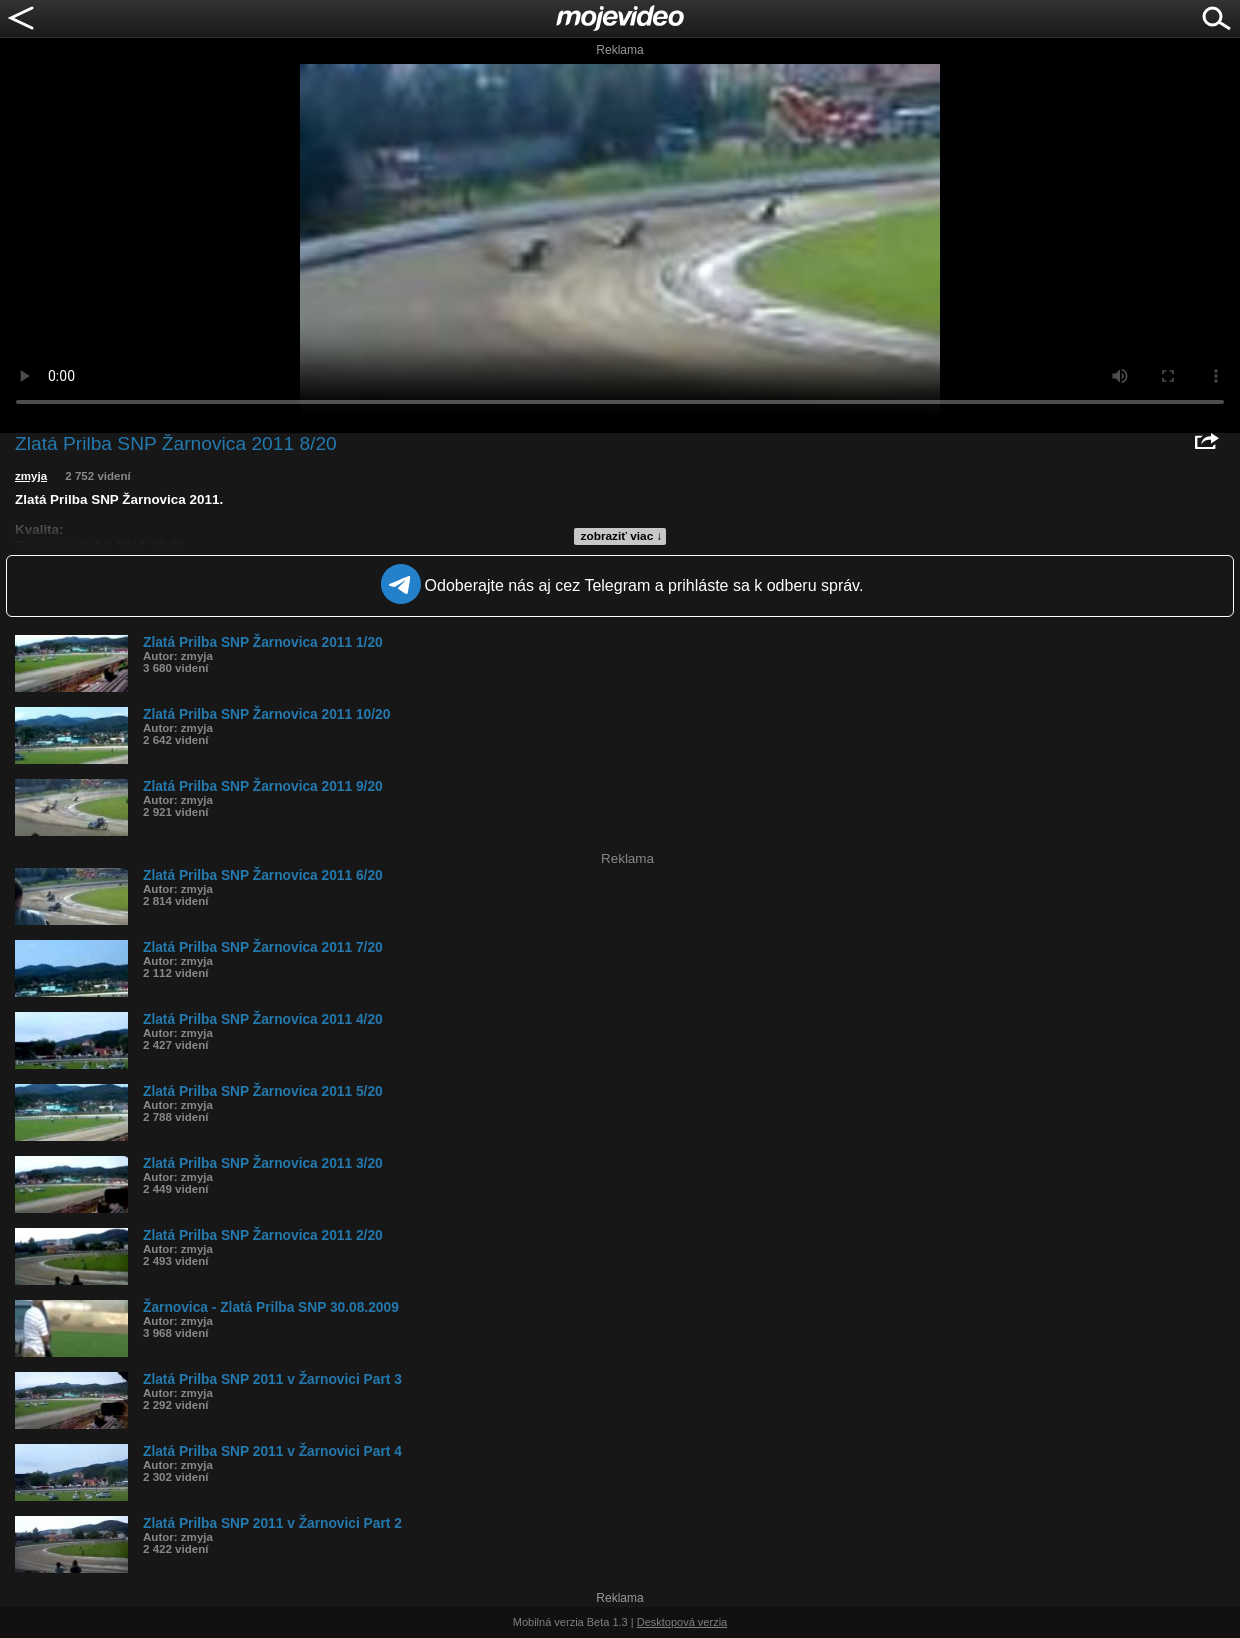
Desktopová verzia (682, 1622)
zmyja (31, 476)
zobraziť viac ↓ (622, 536)
